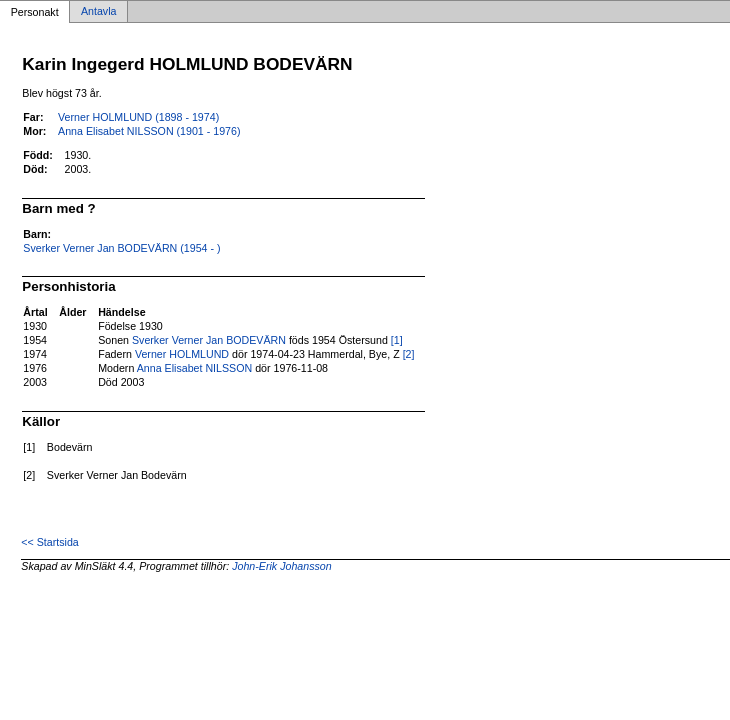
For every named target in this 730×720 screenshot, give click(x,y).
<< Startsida (49, 542)
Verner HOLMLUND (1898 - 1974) (138, 117)
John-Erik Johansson (282, 566)
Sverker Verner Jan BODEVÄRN (209, 340)
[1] (397, 340)
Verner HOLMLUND (182, 354)
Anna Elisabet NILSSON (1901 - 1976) (149, 131)
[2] (409, 354)
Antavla (99, 12)
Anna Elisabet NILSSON (195, 368)
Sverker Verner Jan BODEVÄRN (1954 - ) (121, 248)
